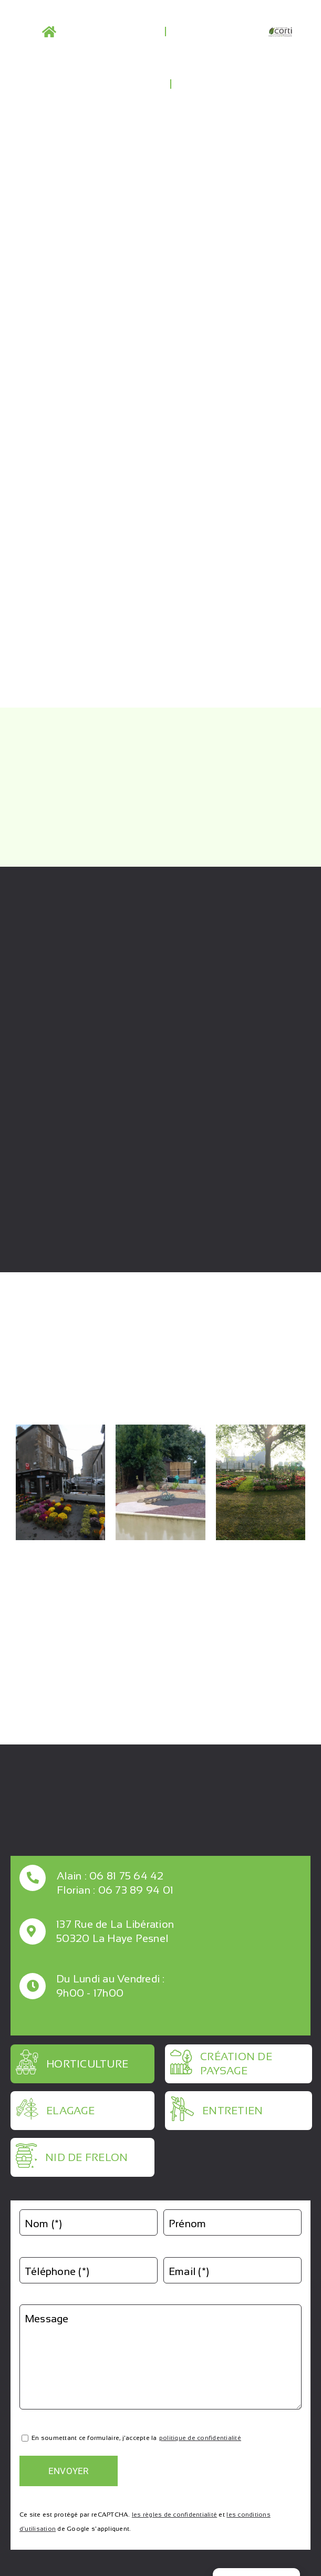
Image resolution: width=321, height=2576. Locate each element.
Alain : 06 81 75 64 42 (110, 1876)
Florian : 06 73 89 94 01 (115, 1890)
